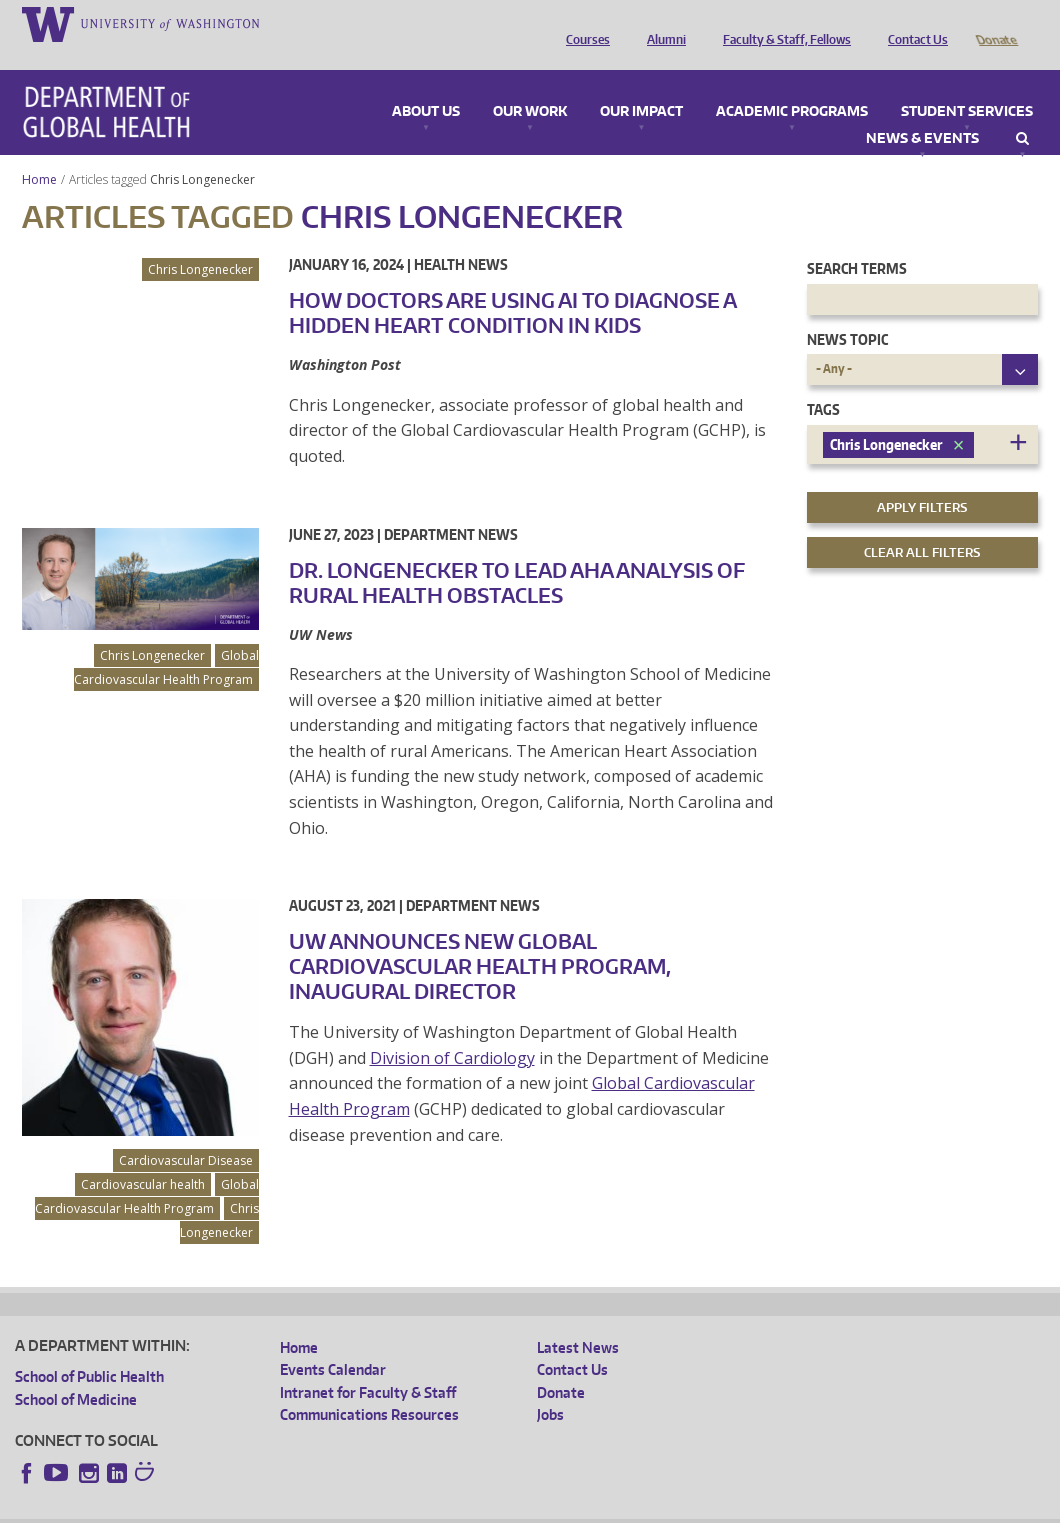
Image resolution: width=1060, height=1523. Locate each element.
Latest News (578, 1319)
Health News (461, 236)
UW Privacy (279, 1507)
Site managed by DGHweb (479, 1507)
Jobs (550, 1386)
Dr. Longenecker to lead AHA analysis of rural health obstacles (517, 554)
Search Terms (857, 240)
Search (1022, 111)
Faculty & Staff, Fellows (782, 23)
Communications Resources (369, 1386)
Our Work (530, 84)
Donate (995, 23)
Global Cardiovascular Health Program (166, 639)
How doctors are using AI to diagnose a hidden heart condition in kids (512, 284)
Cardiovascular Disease (186, 1132)
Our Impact (641, 84)
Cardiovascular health (143, 1156)
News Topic (847, 311)
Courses (583, 23)
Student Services (967, 84)
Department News (451, 506)
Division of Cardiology (452, 1030)
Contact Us (913, 23)
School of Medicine (76, 1371)
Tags (823, 381)
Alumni (661, 23)
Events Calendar (333, 1341)
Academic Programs (792, 84)
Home (39, 151)
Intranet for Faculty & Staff (368, 1364)
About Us (426, 84)
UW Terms (360, 1507)
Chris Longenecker (204, 151)
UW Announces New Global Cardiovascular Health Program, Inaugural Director (480, 938)
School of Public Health (89, 1348)
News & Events (922, 111)
